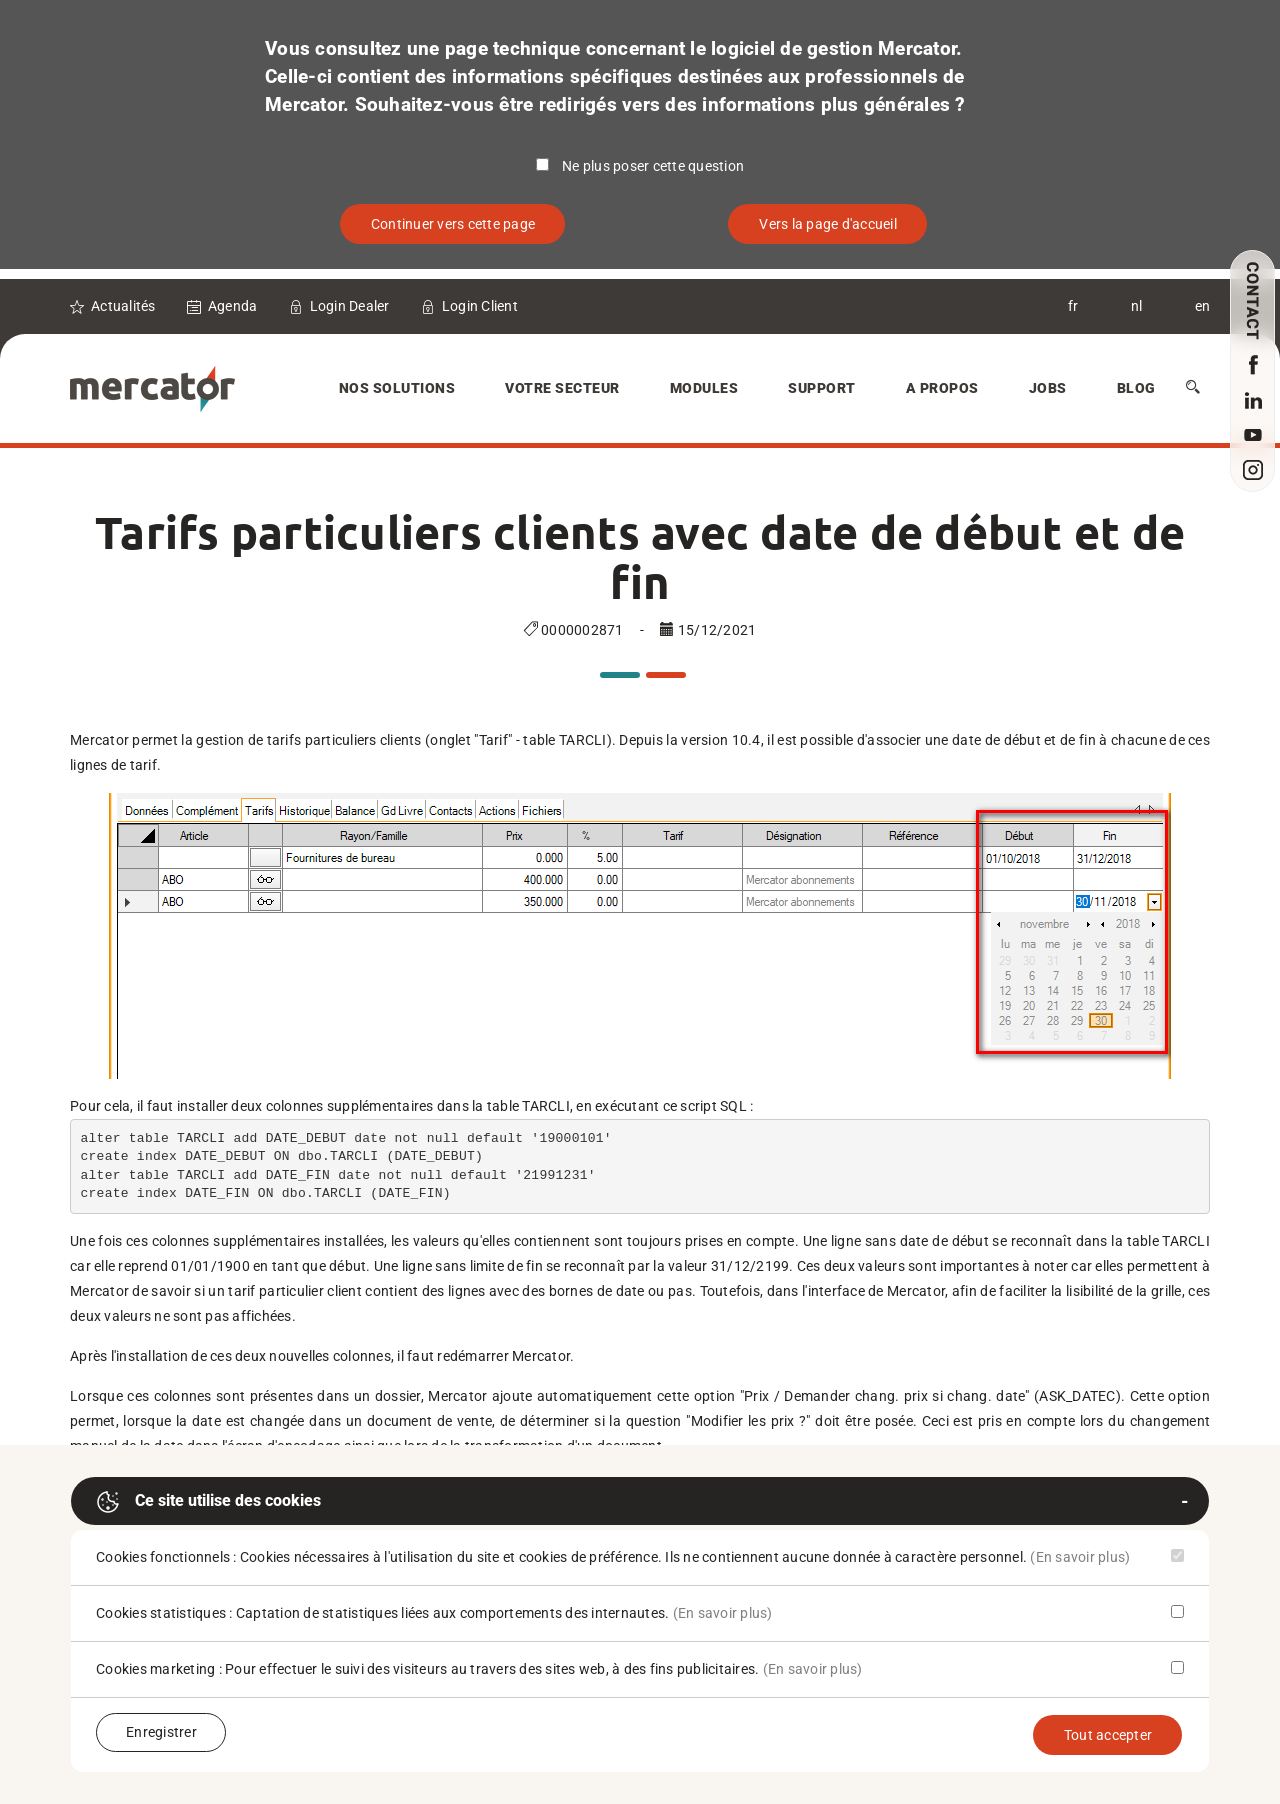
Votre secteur (562, 388)
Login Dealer (350, 306)
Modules (704, 388)
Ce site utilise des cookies (208, 1502)
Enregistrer (161, 1732)
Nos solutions (397, 388)
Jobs (1048, 388)
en (1203, 306)
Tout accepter (1108, 1735)
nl (1137, 306)
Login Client (480, 306)
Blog (1136, 388)
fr (1073, 306)
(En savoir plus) (1080, 1557)
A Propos (942, 388)
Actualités (123, 306)
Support (822, 388)
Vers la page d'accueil (828, 224)
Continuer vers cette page (453, 224)
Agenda (233, 306)
